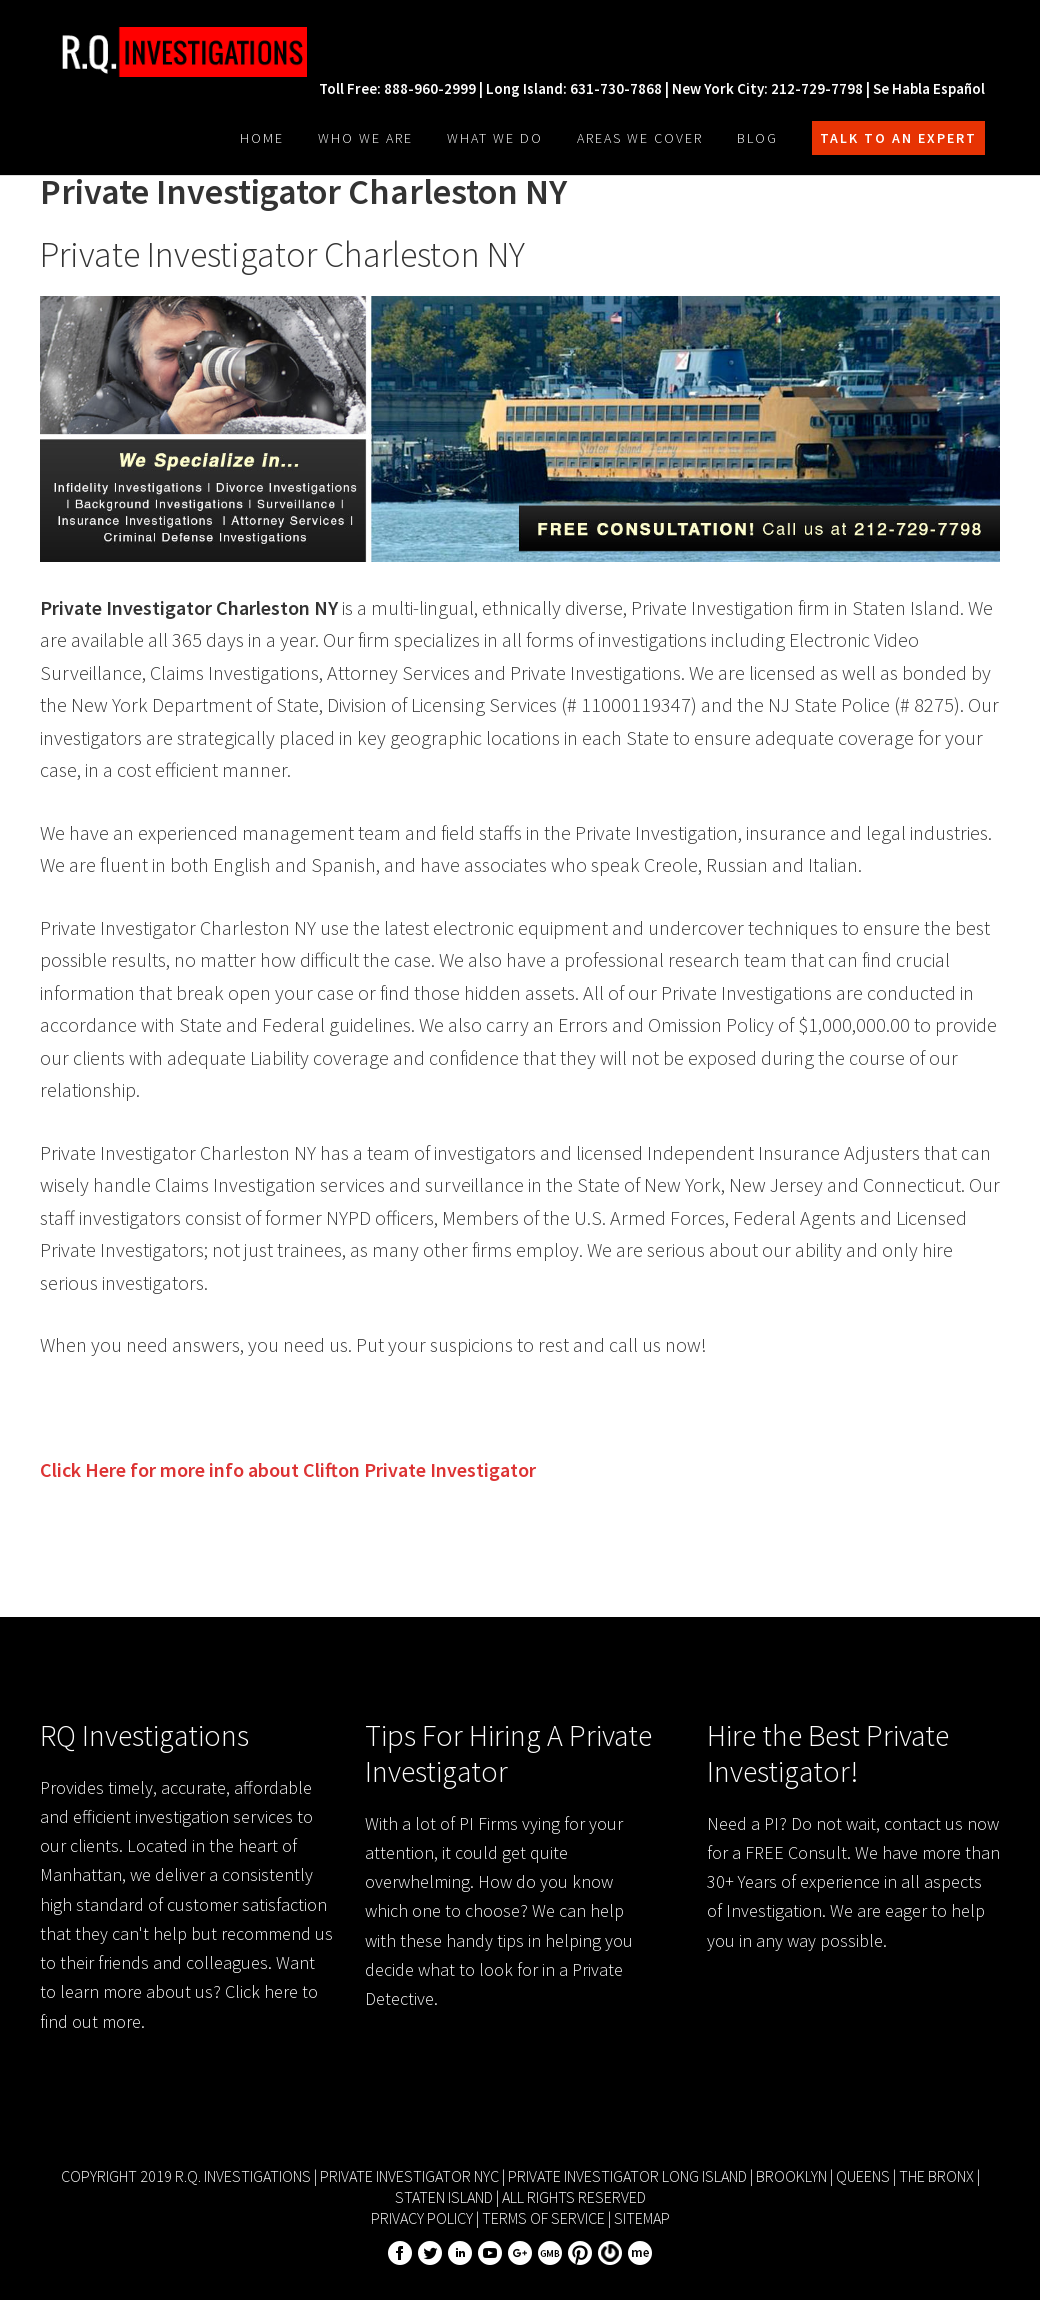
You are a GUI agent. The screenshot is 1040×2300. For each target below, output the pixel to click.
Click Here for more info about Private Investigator (288, 1469)
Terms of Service (543, 2218)
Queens (863, 2176)
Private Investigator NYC (409, 2176)
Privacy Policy (422, 2218)
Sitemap (642, 2218)
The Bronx (936, 2176)
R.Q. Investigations (190, 52)
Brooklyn (791, 2176)
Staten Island (444, 2197)
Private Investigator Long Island (627, 2176)
